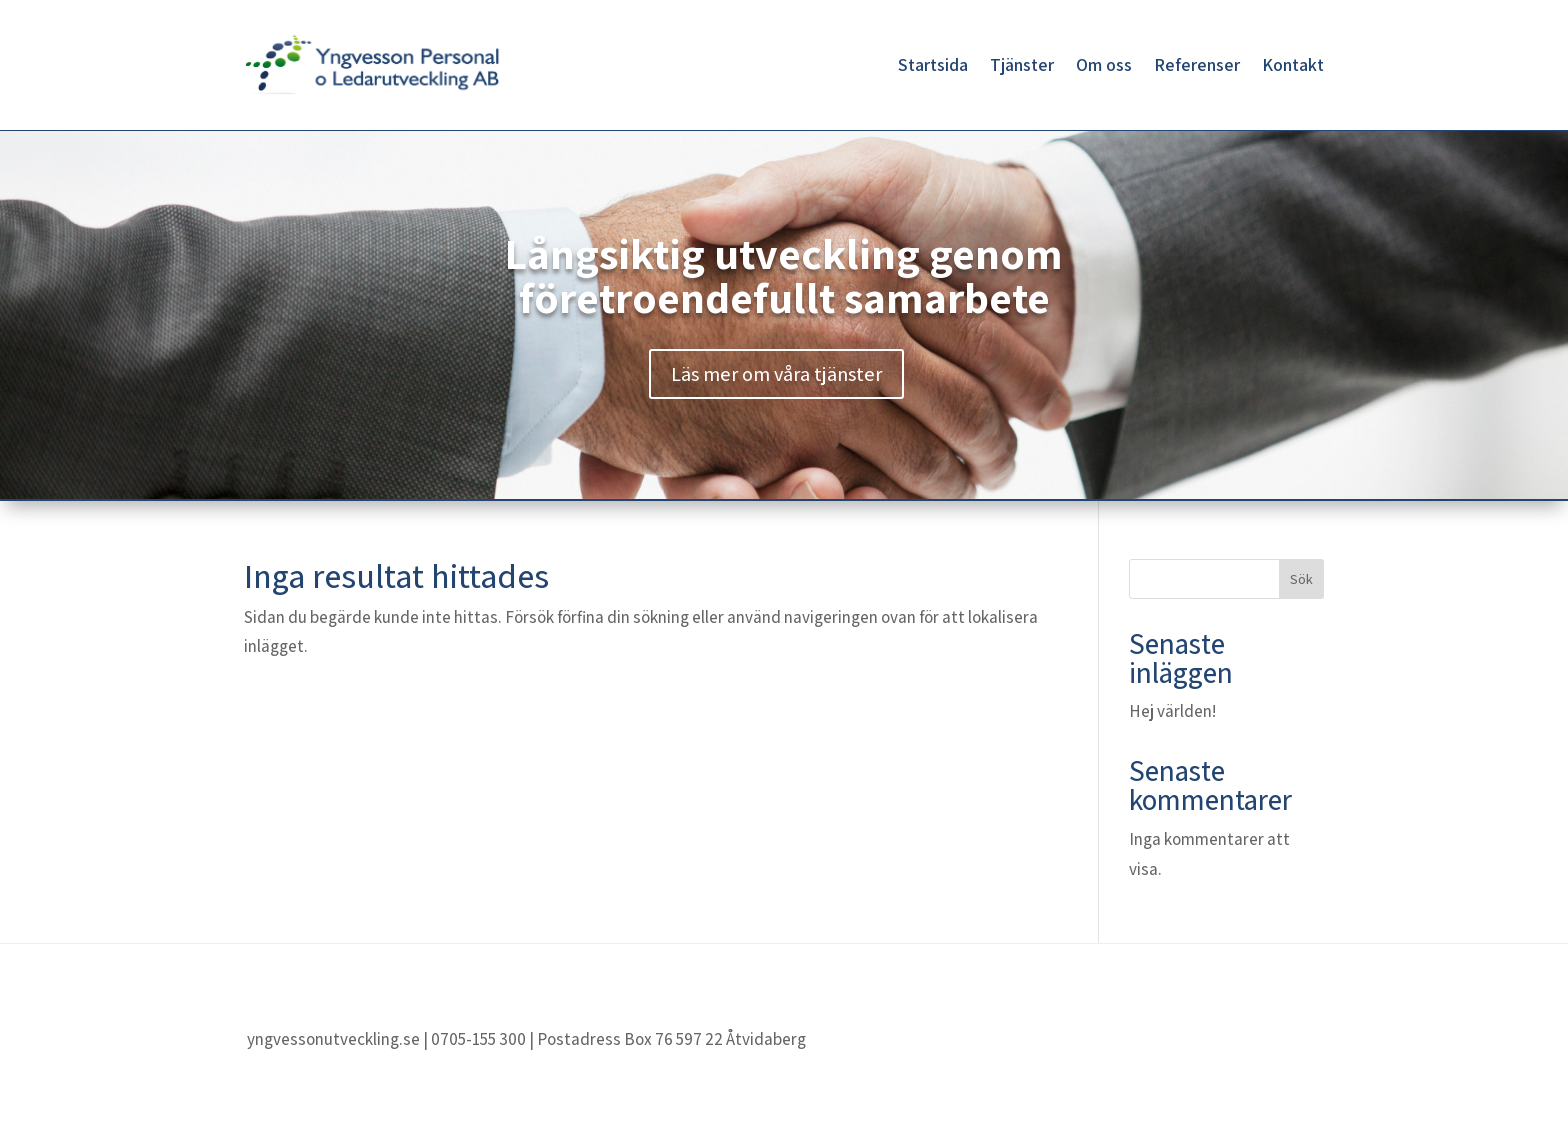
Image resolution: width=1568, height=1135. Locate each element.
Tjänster (1022, 64)
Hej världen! (1172, 711)
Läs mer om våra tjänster (776, 374)
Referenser (1197, 64)
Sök (1301, 579)
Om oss (1104, 64)
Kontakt (1293, 64)
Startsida (933, 64)
